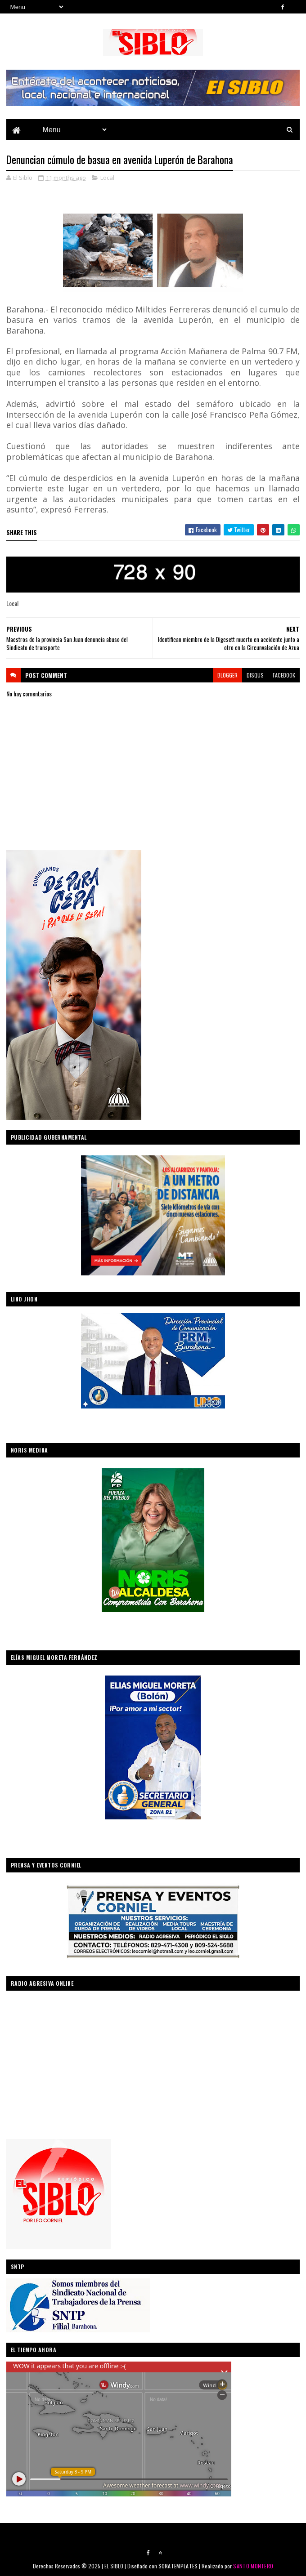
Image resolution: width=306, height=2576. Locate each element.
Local (107, 178)
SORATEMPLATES (178, 2566)
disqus (255, 675)
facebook (284, 675)
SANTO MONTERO (253, 2566)
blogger (227, 675)
